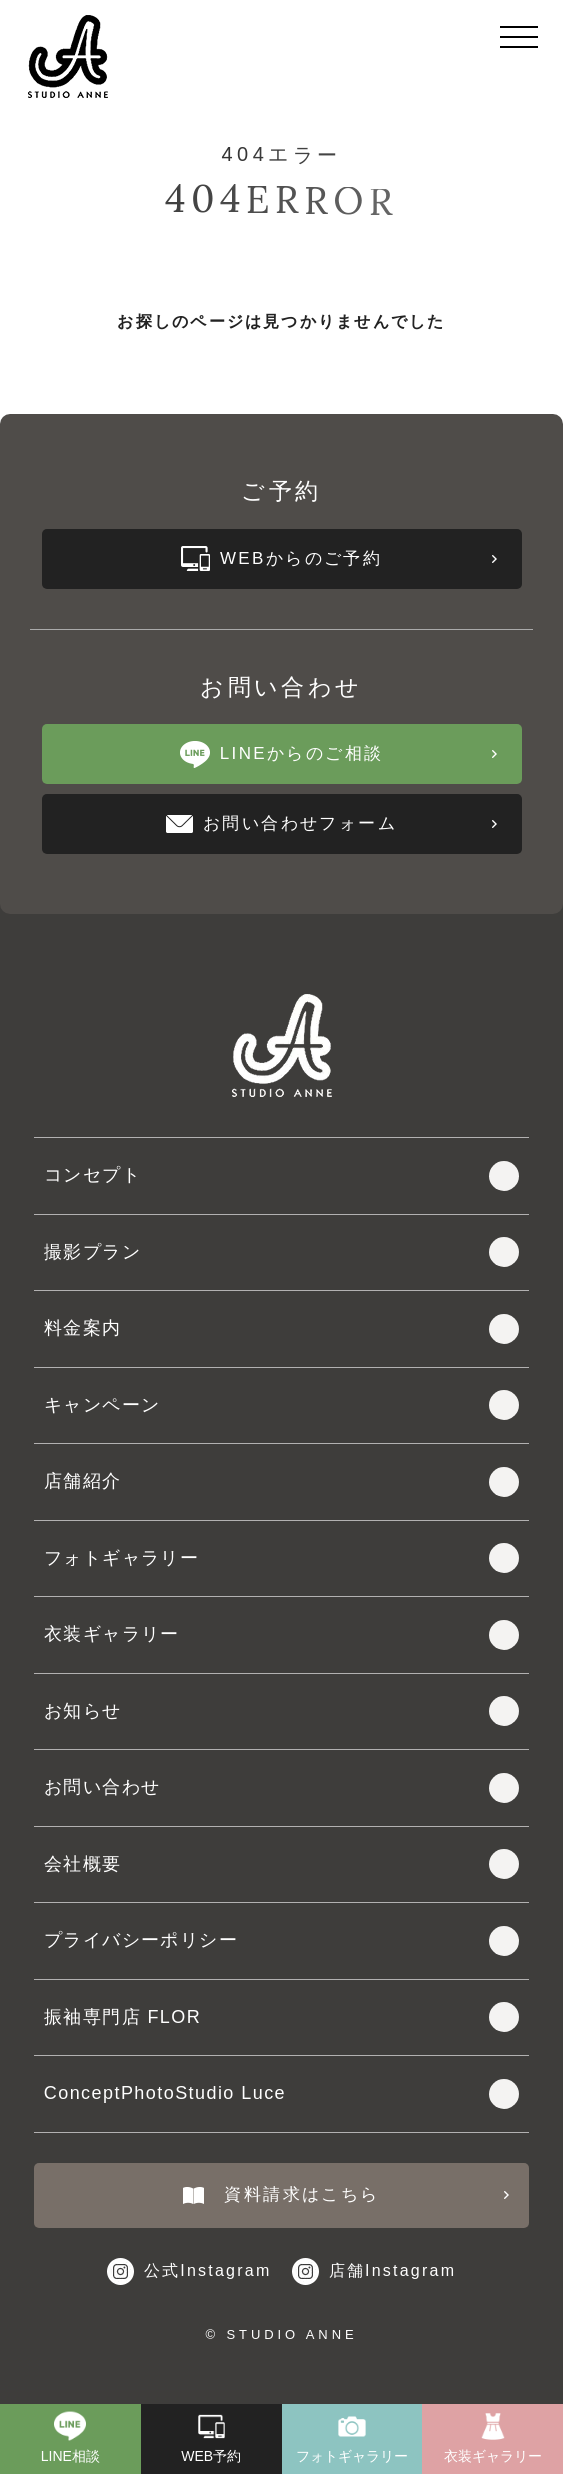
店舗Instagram (374, 2271)
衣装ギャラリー (281, 1635)
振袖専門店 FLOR (281, 2017)
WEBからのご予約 (339, 558)
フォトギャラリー (281, 1558)
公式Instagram (189, 2271)
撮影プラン (281, 1252)
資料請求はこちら (346, 2194)
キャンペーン (281, 1405)
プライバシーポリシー (281, 1941)
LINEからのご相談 (338, 754)
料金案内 (281, 1329)
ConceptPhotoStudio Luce (281, 2094)
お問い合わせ (281, 1788)
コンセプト (281, 1176)
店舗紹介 (281, 1482)
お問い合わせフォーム (331, 823)
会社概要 (281, 1864)
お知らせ (281, 1711)
